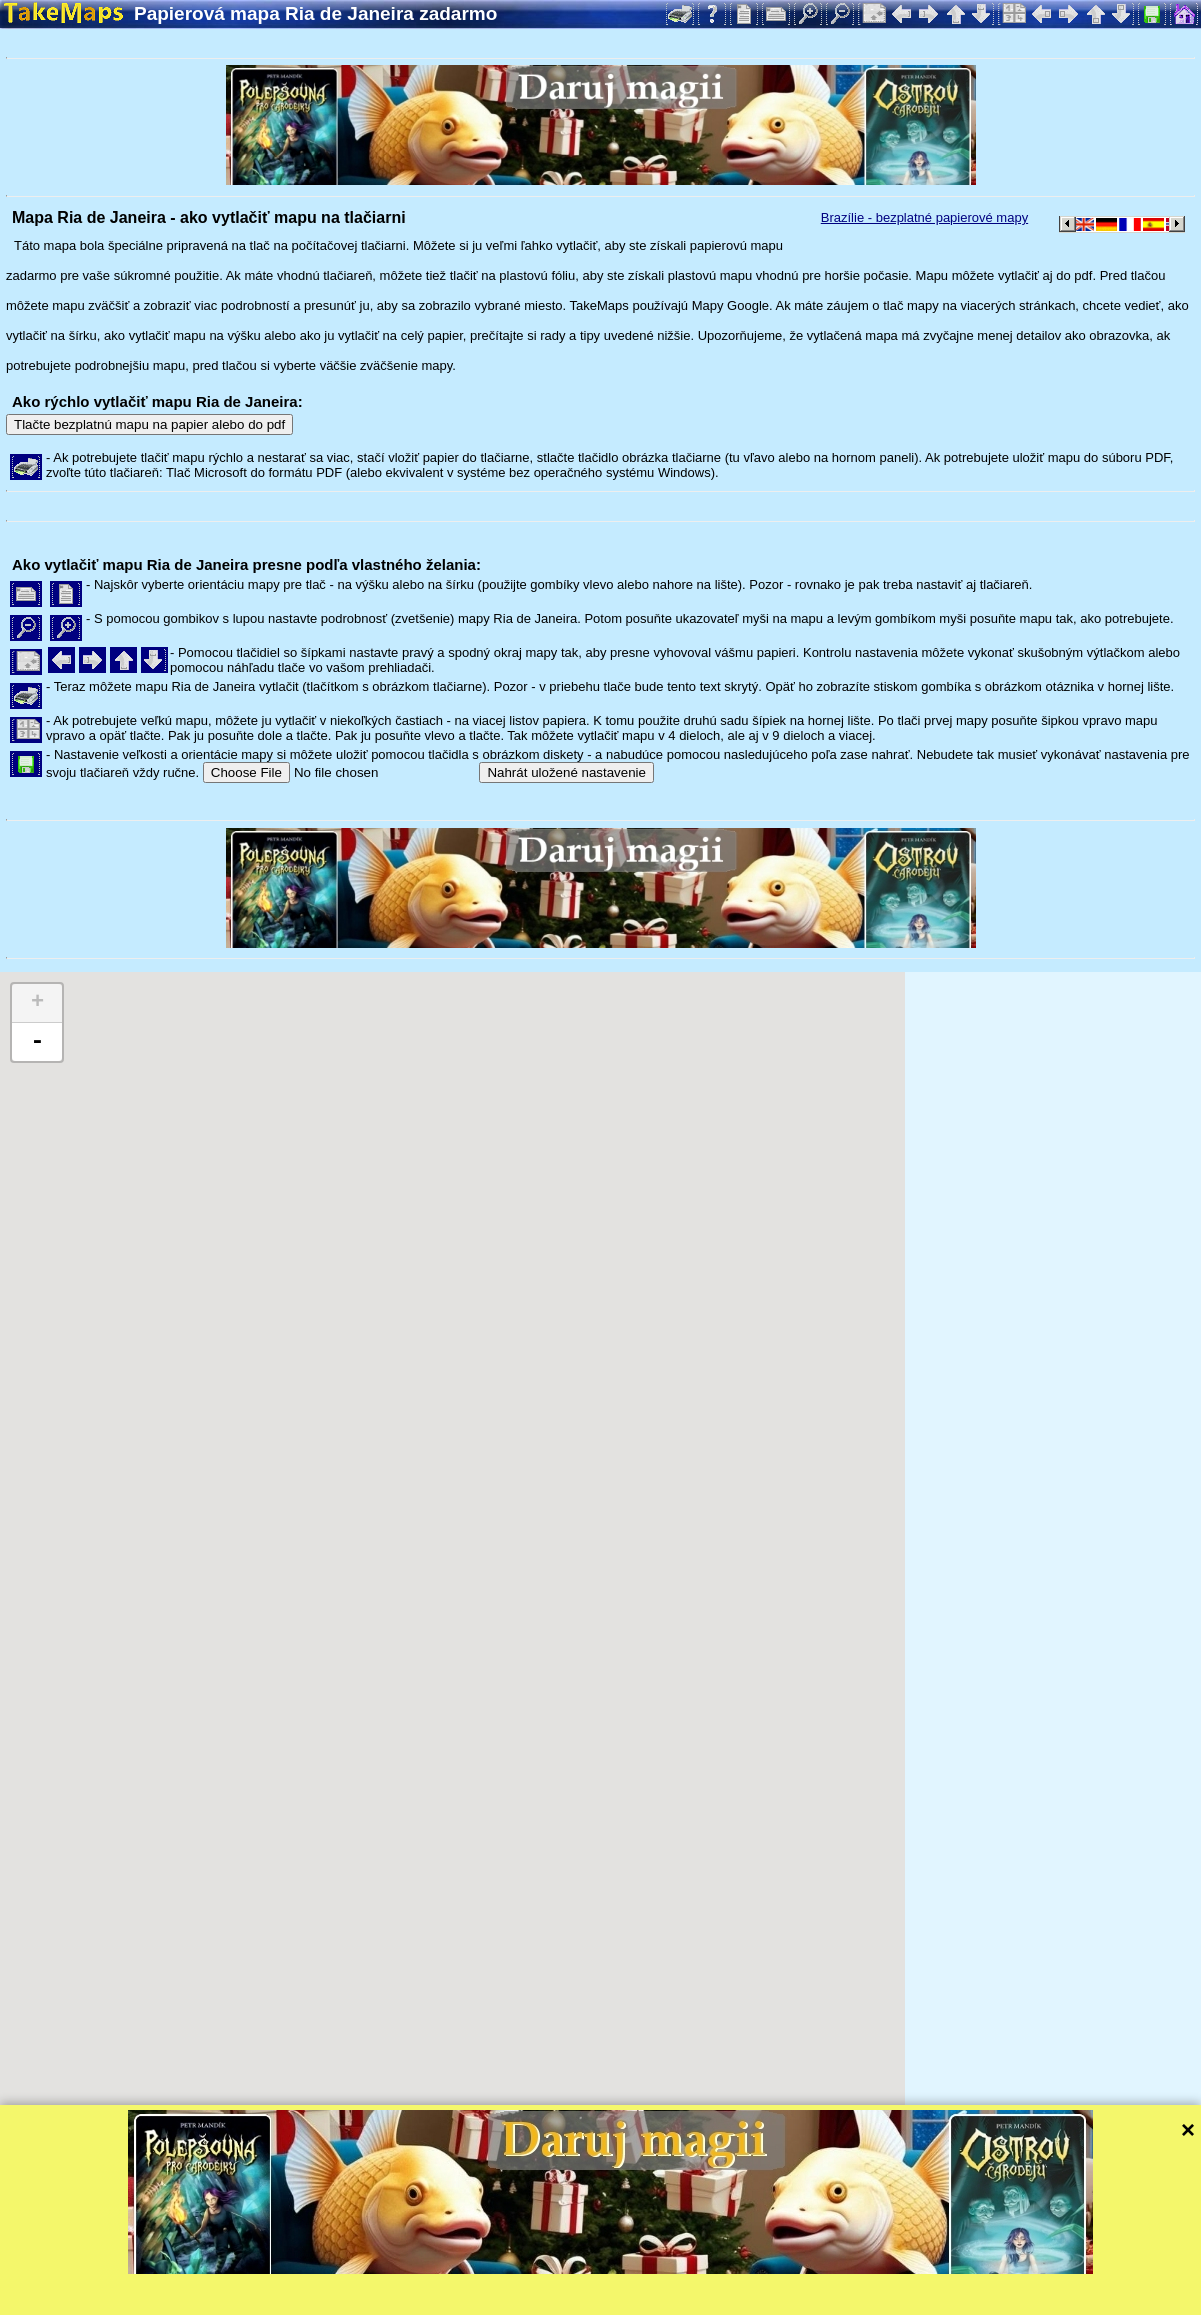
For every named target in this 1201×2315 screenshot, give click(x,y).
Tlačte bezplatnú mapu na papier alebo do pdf (149, 424)
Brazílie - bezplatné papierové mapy (924, 217)
